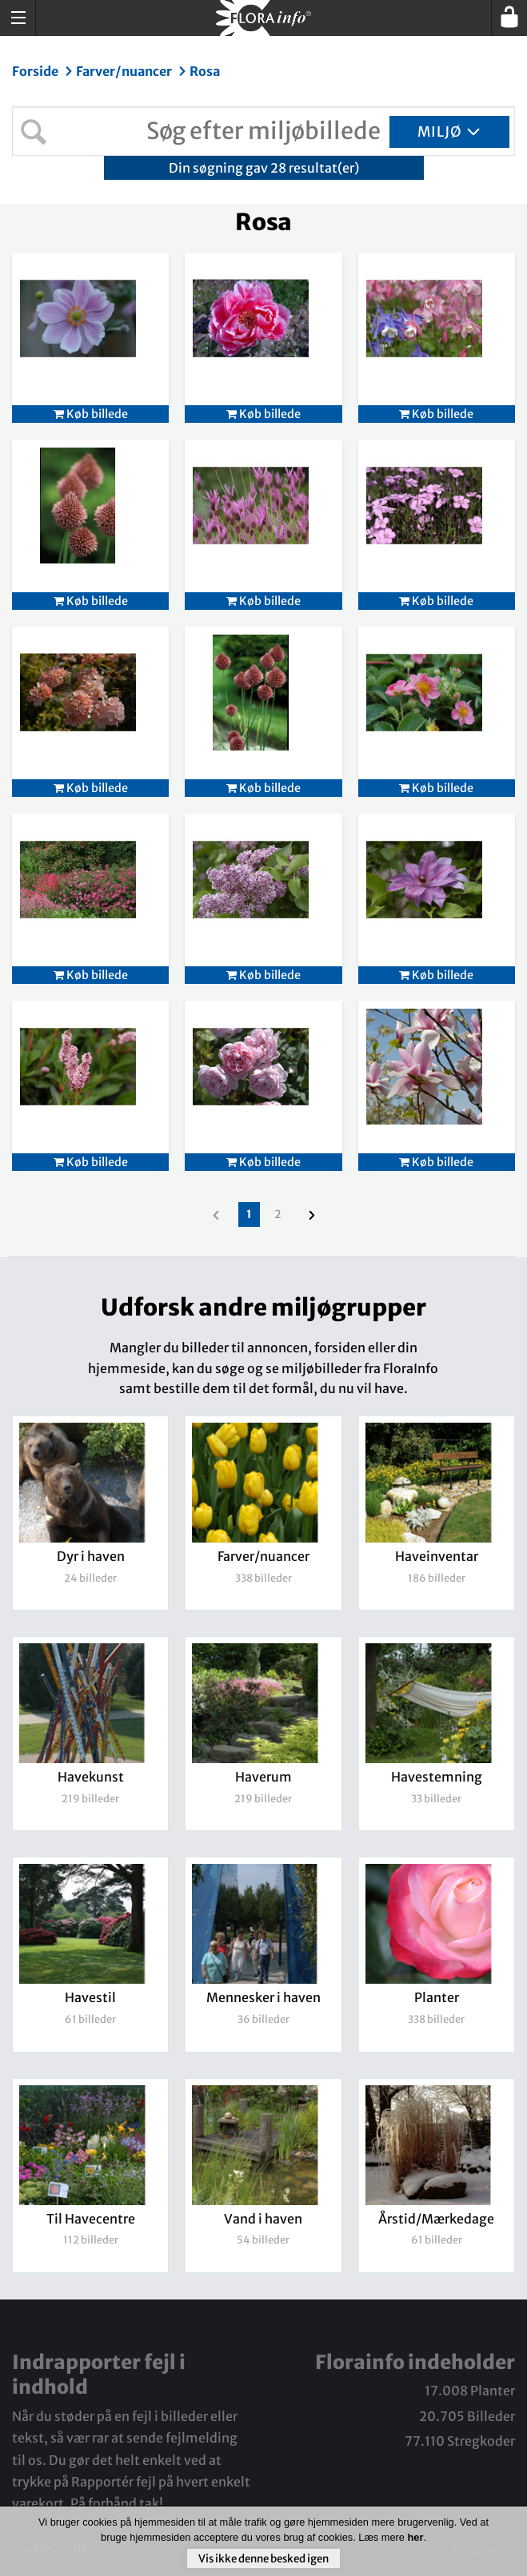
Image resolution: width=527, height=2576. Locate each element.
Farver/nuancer (125, 71)
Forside (36, 71)
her (415, 2537)
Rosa (205, 71)
